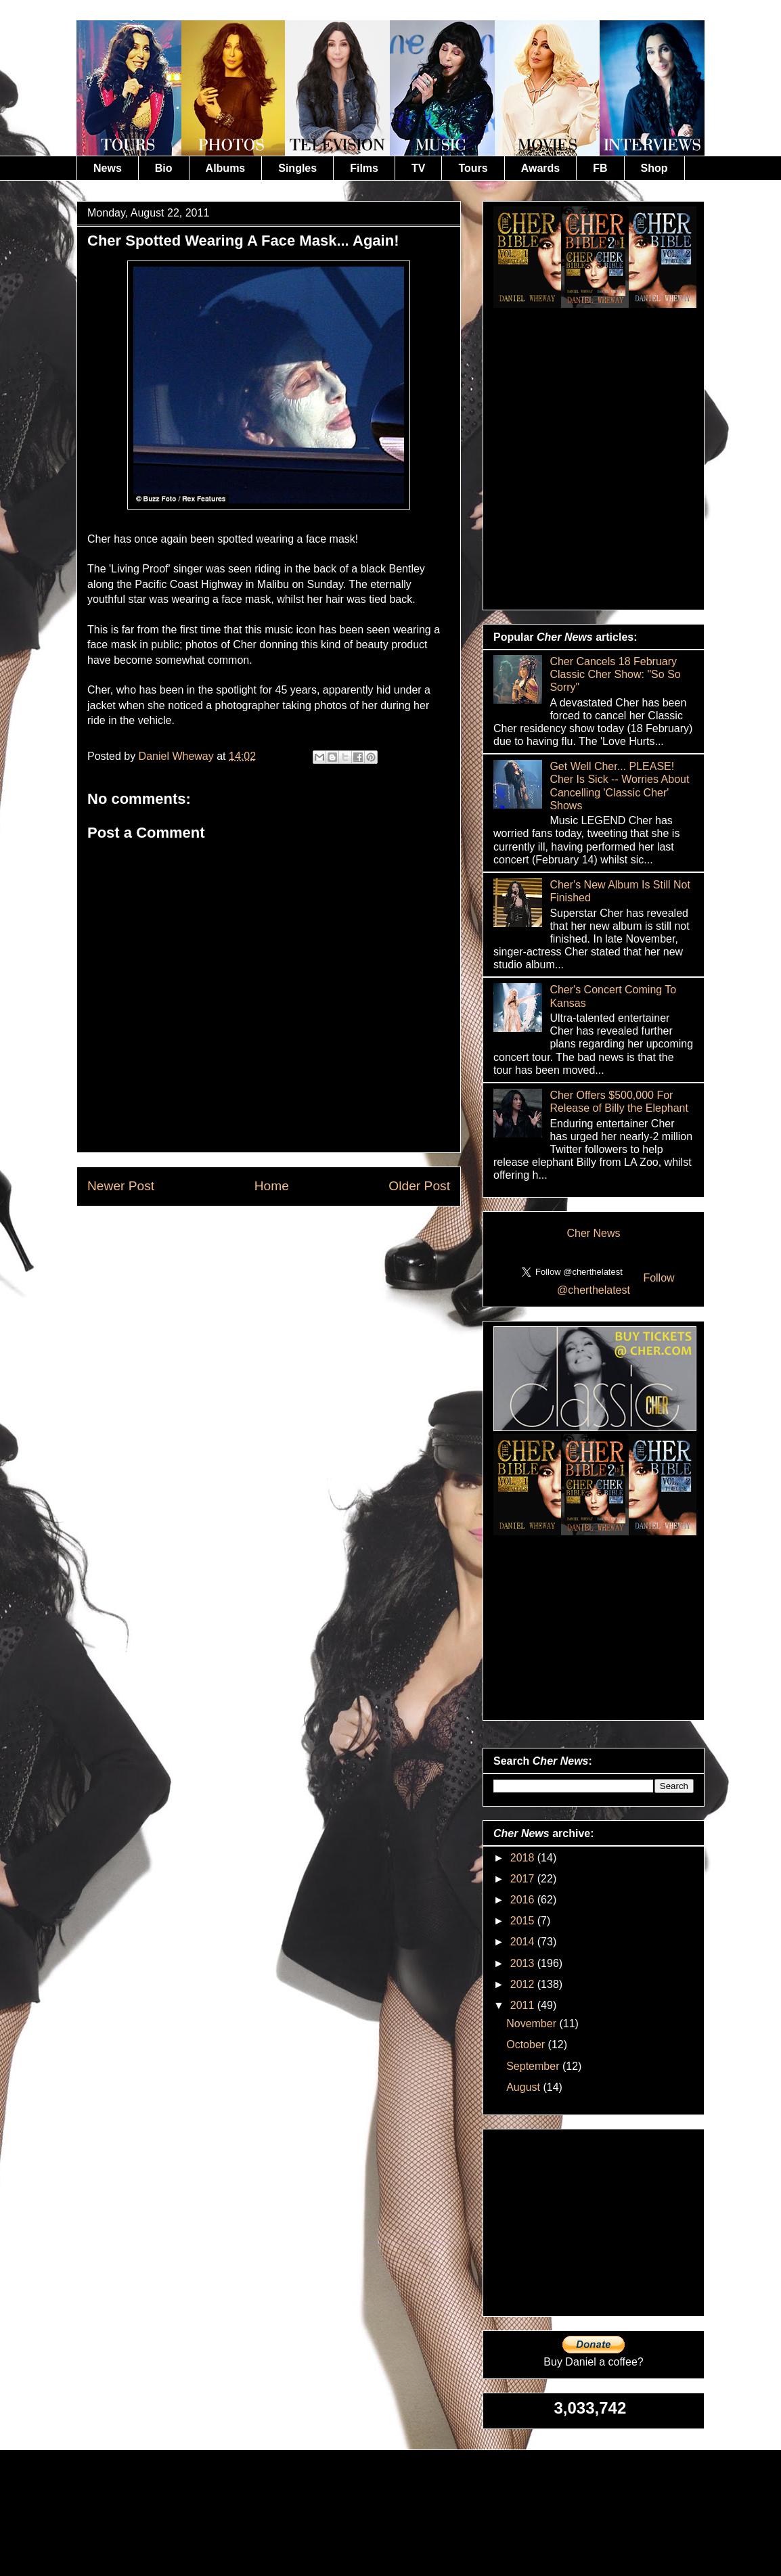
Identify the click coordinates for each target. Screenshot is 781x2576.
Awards (540, 168)
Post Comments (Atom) (302, 1226)
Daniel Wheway (178, 756)
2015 (523, 1920)
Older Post (419, 1186)
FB (600, 168)
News (107, 168)
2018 (523, 1857)
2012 (523, 1984)
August (524, 2087)
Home (271, 1186)
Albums (226, 168)
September (534, 2066)
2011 (523, 2005)
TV (418, 168)
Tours (472, 168)
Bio (164, 168)
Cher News (593, 1233)
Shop (654, 168)
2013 (523, 1963)
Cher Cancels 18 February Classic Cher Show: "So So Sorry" (615, 674)
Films (364, 168)
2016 (523, 1899)
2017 (523, 1878)
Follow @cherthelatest (616, 1284)
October (527, 2044)
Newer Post (120, 1186)
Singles (297, 168)
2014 (523, 1941)
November (532, 2023)
